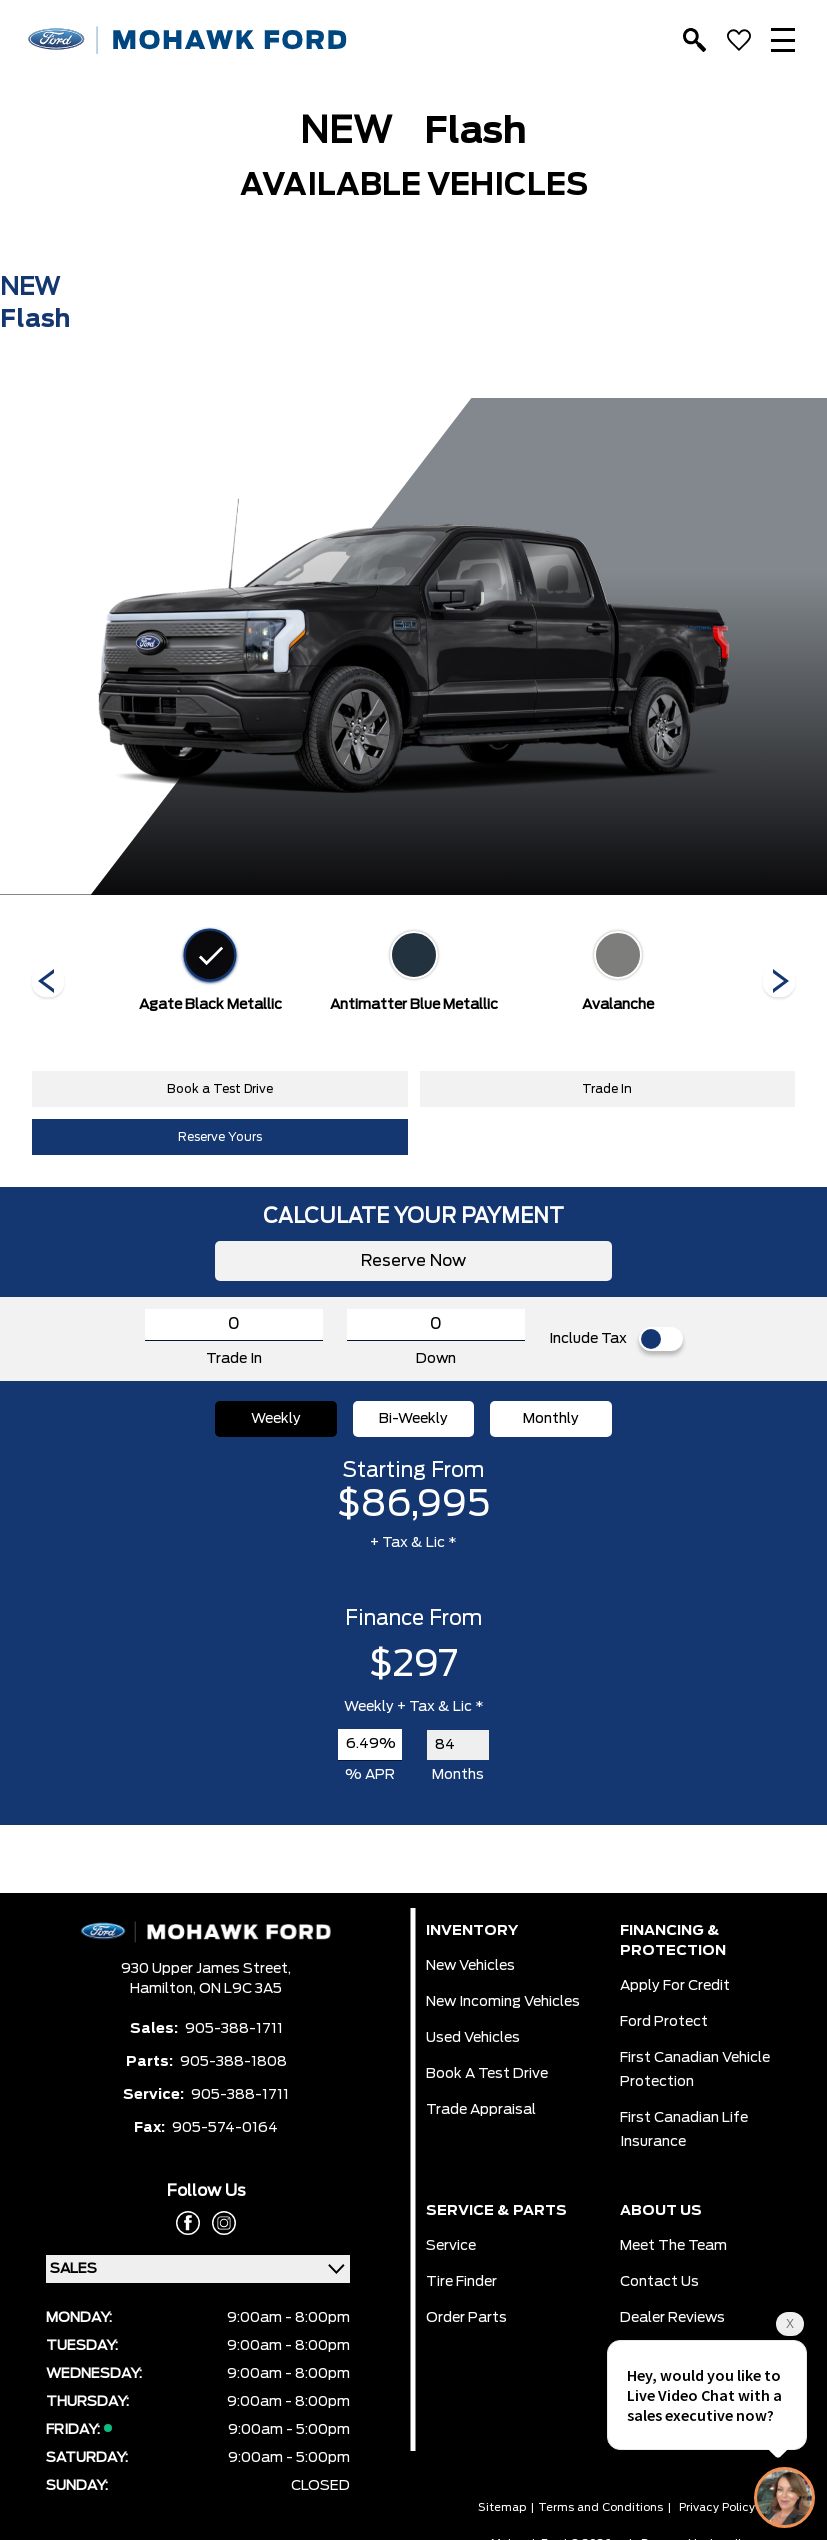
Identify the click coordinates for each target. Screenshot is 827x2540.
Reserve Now (413, 1261)
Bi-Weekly (413, 1419)
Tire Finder (461, 2282)
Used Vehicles (473, 2038)
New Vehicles (470, 1966)
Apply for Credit (675, 1986)
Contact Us (659, 2282)
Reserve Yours (220, 1137)
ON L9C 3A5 (240, 1989)
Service (451, 2246)
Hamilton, (164, 1989)
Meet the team (673, 2246)
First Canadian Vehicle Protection (695, 2070)
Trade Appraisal (481, 2110)
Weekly (276, 1419)
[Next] (48, 983)
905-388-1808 (233, 2062)
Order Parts (466, 2318)
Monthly (551, 1419)
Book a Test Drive (220, 1089)
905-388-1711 (234, 2029)
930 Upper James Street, (206, 1969)
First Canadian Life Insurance (684, 2130)
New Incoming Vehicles (503, 2002)
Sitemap (502, 2507)
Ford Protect (664, 2022)
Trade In (607, 1089)
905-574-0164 (225, 2128)
